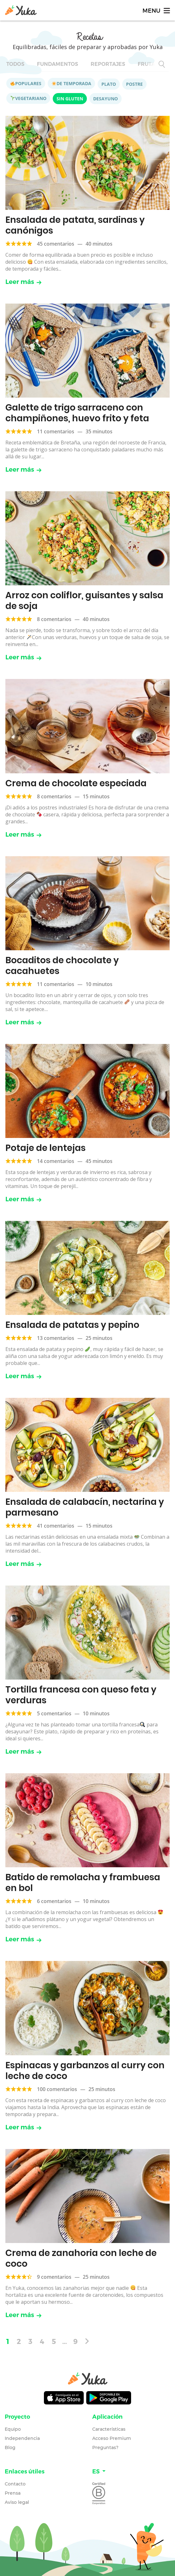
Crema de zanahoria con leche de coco (81, 2258)
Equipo (13, 2429)
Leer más (23, 282)
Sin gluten (70, 99)
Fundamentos (57, 64)
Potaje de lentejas (45, 1148)
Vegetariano (28, 98)
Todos (15, 64)
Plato (108, 84)
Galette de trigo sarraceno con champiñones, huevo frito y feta (77, 412)
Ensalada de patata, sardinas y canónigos (75, 225)
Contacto (15, 2484)
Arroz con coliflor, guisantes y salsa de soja (84, 600)
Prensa (13, 2493)
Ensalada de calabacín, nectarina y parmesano (84, 1507)
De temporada (71, 83)
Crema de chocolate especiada (76, 783)
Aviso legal (17, 2502)
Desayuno (105, 99)
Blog (10, 2447)
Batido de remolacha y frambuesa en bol (82, 1882)
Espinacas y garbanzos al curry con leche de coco (85, 2070)
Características (108, 2429)
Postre (134, 84)
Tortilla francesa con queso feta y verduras (80, 1694)
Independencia (22, 2438)
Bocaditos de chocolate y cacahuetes (62, 965)
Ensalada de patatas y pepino (72, 1325)
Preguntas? (105, 2447)
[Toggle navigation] (156, 10)
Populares (25, 83)
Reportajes (108, 64)
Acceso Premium (111, 2438)
